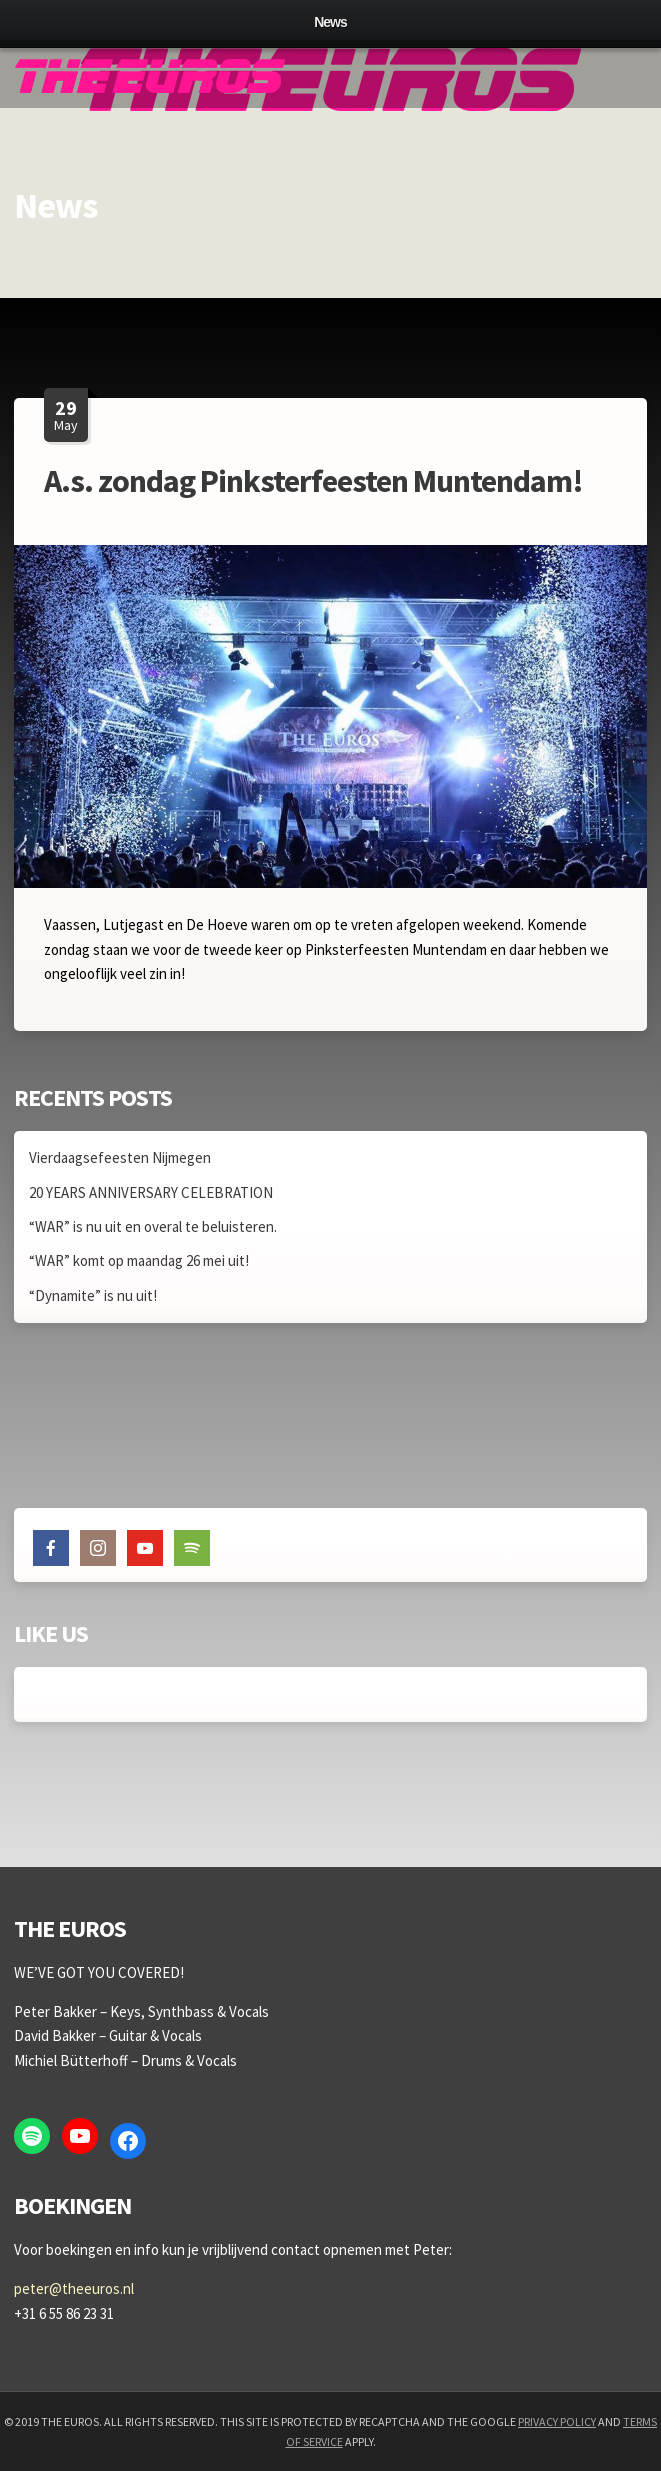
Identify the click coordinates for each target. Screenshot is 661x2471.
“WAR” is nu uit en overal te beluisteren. (153, 1226)
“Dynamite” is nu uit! (93, 1295)
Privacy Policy (557, 2421)
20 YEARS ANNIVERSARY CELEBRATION (151, 1192)
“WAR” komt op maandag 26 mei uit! (139, 1260)
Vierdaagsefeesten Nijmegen (120, 1157)
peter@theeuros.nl (74, 2288)
